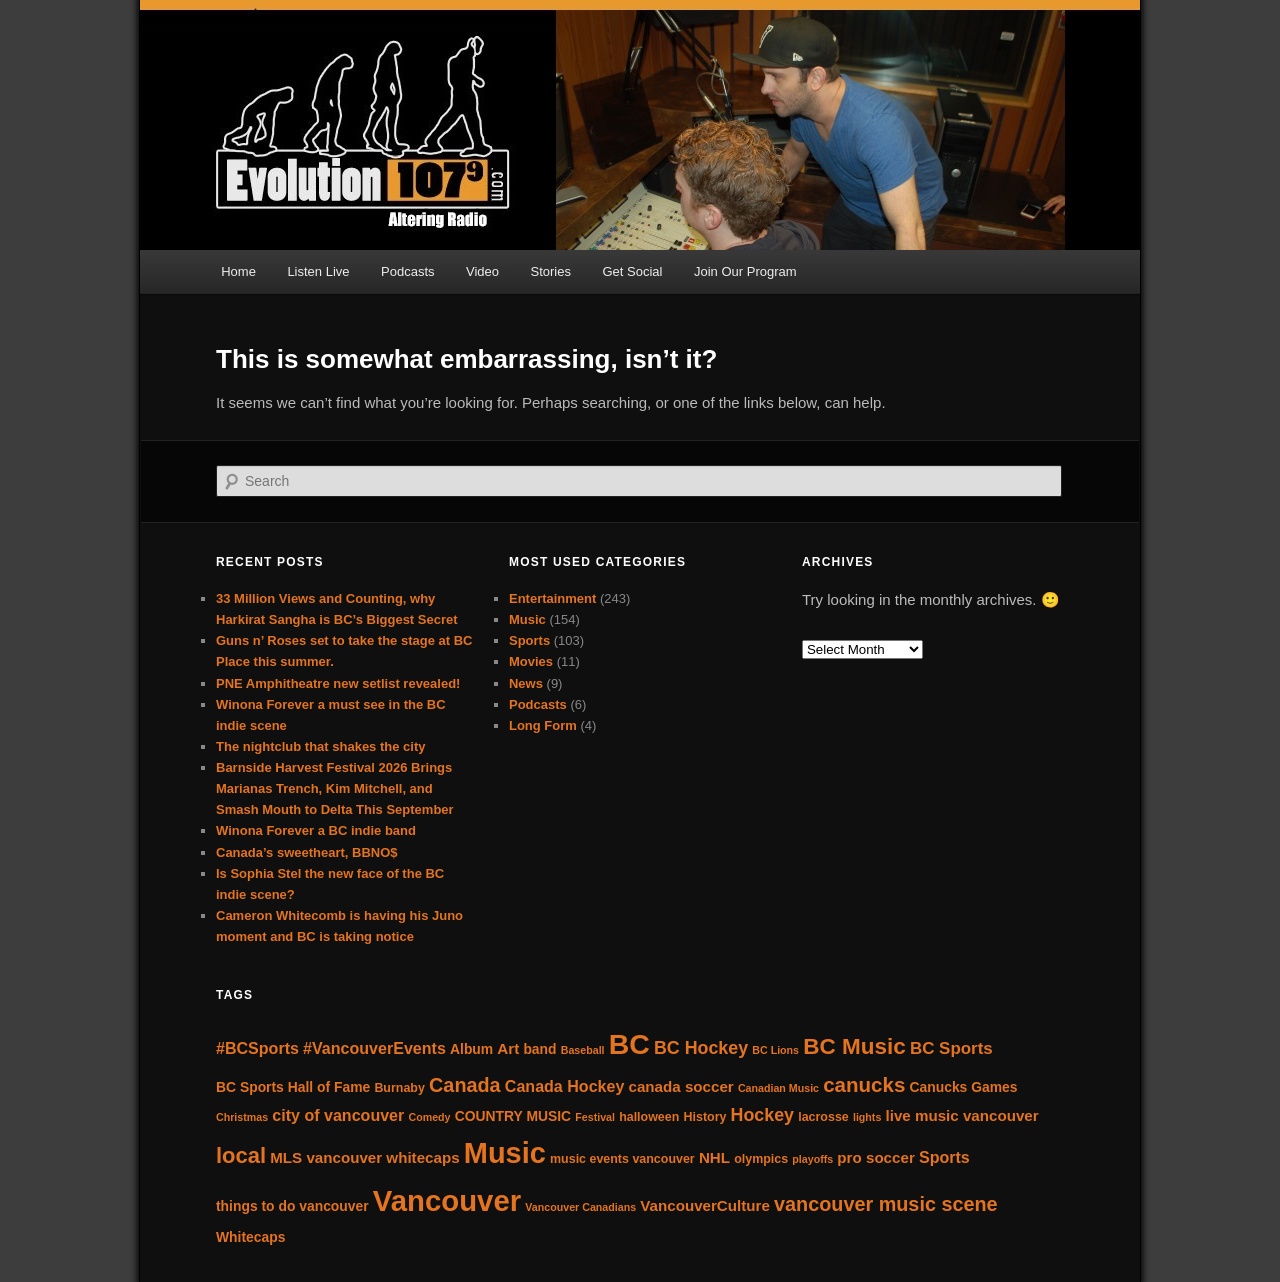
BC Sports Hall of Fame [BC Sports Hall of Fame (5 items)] (293, 1087)
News (526, 683)
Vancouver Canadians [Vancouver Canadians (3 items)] (580, 1207)
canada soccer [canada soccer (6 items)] (681, 1086)
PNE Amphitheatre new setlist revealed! (338, 683)
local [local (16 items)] (241, 1155)
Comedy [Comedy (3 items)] (429, 1117)
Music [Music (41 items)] (505, 1153)
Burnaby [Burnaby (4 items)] (399, 1088)
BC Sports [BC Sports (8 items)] (951, 1048)
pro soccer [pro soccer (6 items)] (875, 1157)
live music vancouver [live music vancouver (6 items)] (962, 1115)
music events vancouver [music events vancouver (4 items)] (622, 1159)
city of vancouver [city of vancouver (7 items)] (338, 1115)
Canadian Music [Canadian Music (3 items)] (778, 1088)
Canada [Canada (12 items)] (465, 1085)
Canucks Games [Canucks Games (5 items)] (963, 1087)
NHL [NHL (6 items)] (714, 1157)
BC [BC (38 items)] (629, 1044)
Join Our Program (745, 271)
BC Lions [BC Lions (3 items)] (775, 1050)
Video (482, 271)
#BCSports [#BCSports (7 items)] (257, 1048)
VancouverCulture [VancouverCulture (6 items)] (705, 1205)
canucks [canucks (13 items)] (864, 1084)
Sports (529, 640)
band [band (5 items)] (539, 1049)
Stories (551, 271)
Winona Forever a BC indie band (316, 830)
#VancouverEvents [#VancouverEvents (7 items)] (374, 1048)
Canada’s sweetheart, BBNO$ (307, 852)
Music (527, 619)
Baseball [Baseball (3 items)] (583, 1050)
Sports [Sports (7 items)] (944, 1157)
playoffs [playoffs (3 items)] (812, 1159)
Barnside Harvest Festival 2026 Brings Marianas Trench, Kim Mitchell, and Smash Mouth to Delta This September (335, 788)
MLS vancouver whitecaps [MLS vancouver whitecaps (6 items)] (364, 1157)
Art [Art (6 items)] (508, 1048)
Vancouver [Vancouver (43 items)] (447, 1200)
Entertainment (552, 598)
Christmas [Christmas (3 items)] (242, 1117)
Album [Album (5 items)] (471, 1049)
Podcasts (407, 271)
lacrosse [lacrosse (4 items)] (823, 1117)
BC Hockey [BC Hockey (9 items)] (701, 1048)
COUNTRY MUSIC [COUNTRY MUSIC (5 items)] (513, 1116)
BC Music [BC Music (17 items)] (854, 1046)
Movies (531, 661)
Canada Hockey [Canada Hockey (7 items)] (565, 1086)
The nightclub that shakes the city (320, 746)
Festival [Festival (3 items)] (595, 1117)
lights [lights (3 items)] (867, 1117)
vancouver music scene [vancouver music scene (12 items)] (886, 1204)
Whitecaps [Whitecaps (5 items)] (250, 1237)
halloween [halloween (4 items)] (649, 1117)
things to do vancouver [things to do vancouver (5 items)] (292, 1206)
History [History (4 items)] (705, 1117)
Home (238, 271)
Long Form (543, 725)
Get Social (633, 271)
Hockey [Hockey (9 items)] (762, 1115)
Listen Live (318, 271)
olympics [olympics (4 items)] (761, 1159)
